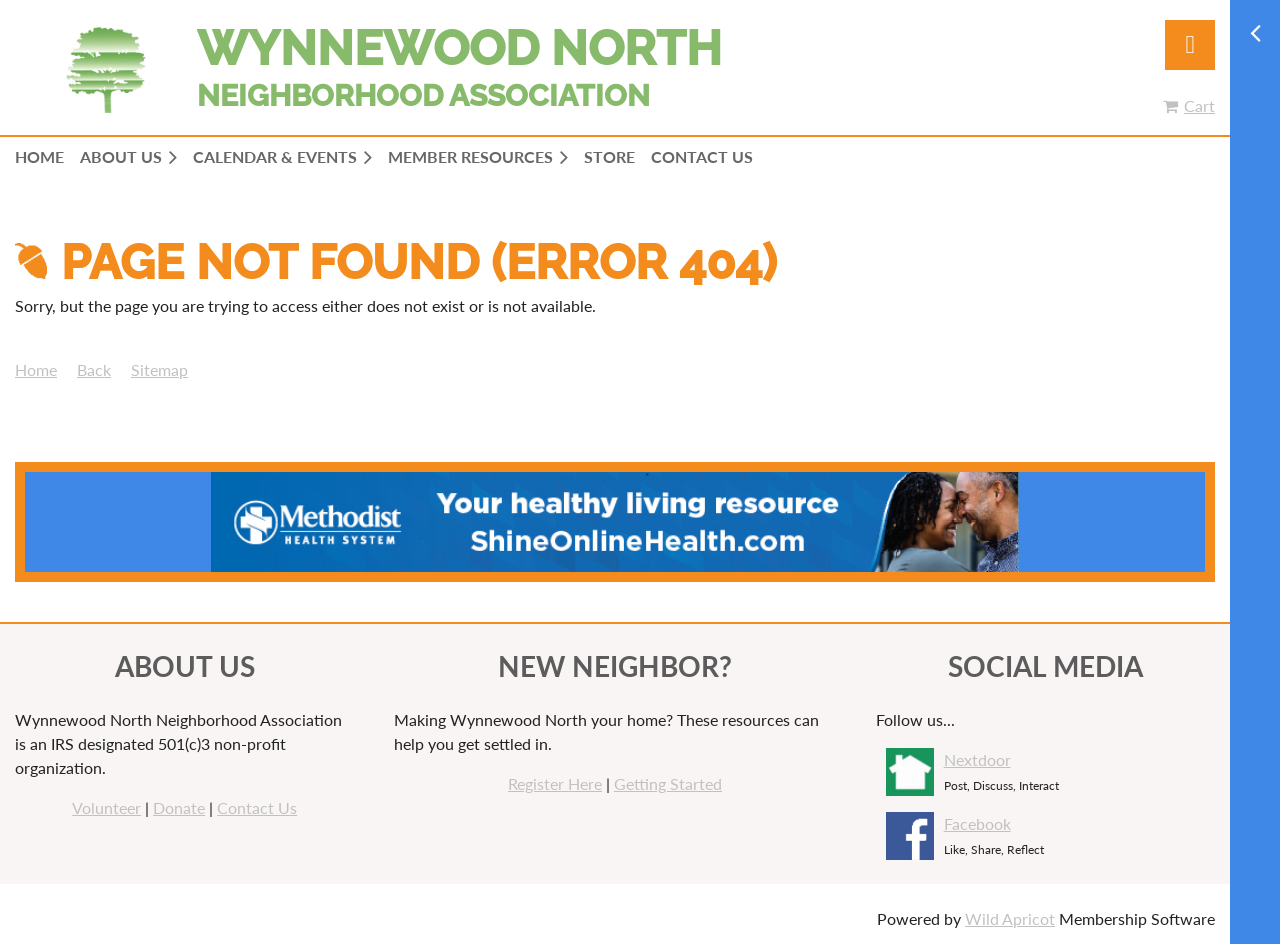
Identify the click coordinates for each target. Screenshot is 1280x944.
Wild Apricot (1010, 918)
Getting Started (668, 783)
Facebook (977, 823)
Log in (1190, 45)
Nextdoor (977, 759)
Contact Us (257, 807)
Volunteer (106, 807)
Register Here (555, 783)
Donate (179, 807)
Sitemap (159, 369)
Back (94, 369)
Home (36, 369)
